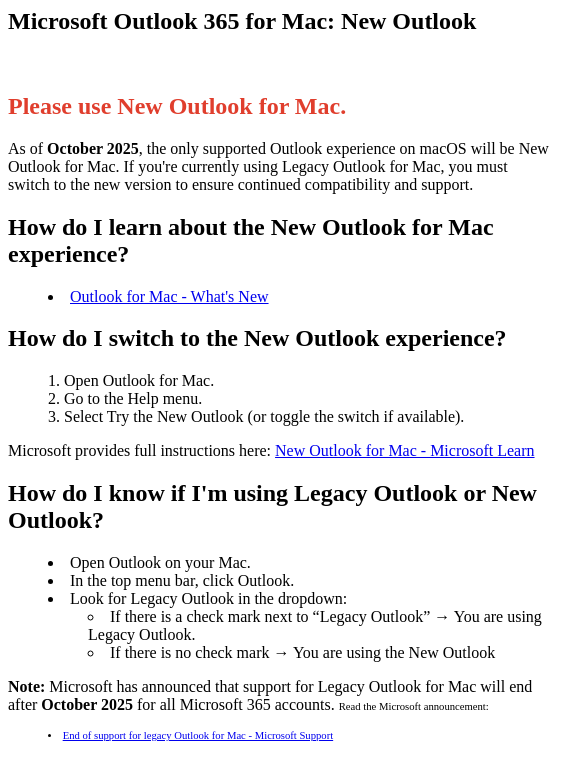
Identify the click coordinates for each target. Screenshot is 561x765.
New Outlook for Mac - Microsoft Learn (404, 450)
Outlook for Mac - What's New (169, 296)
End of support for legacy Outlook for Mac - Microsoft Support (198, 735)
